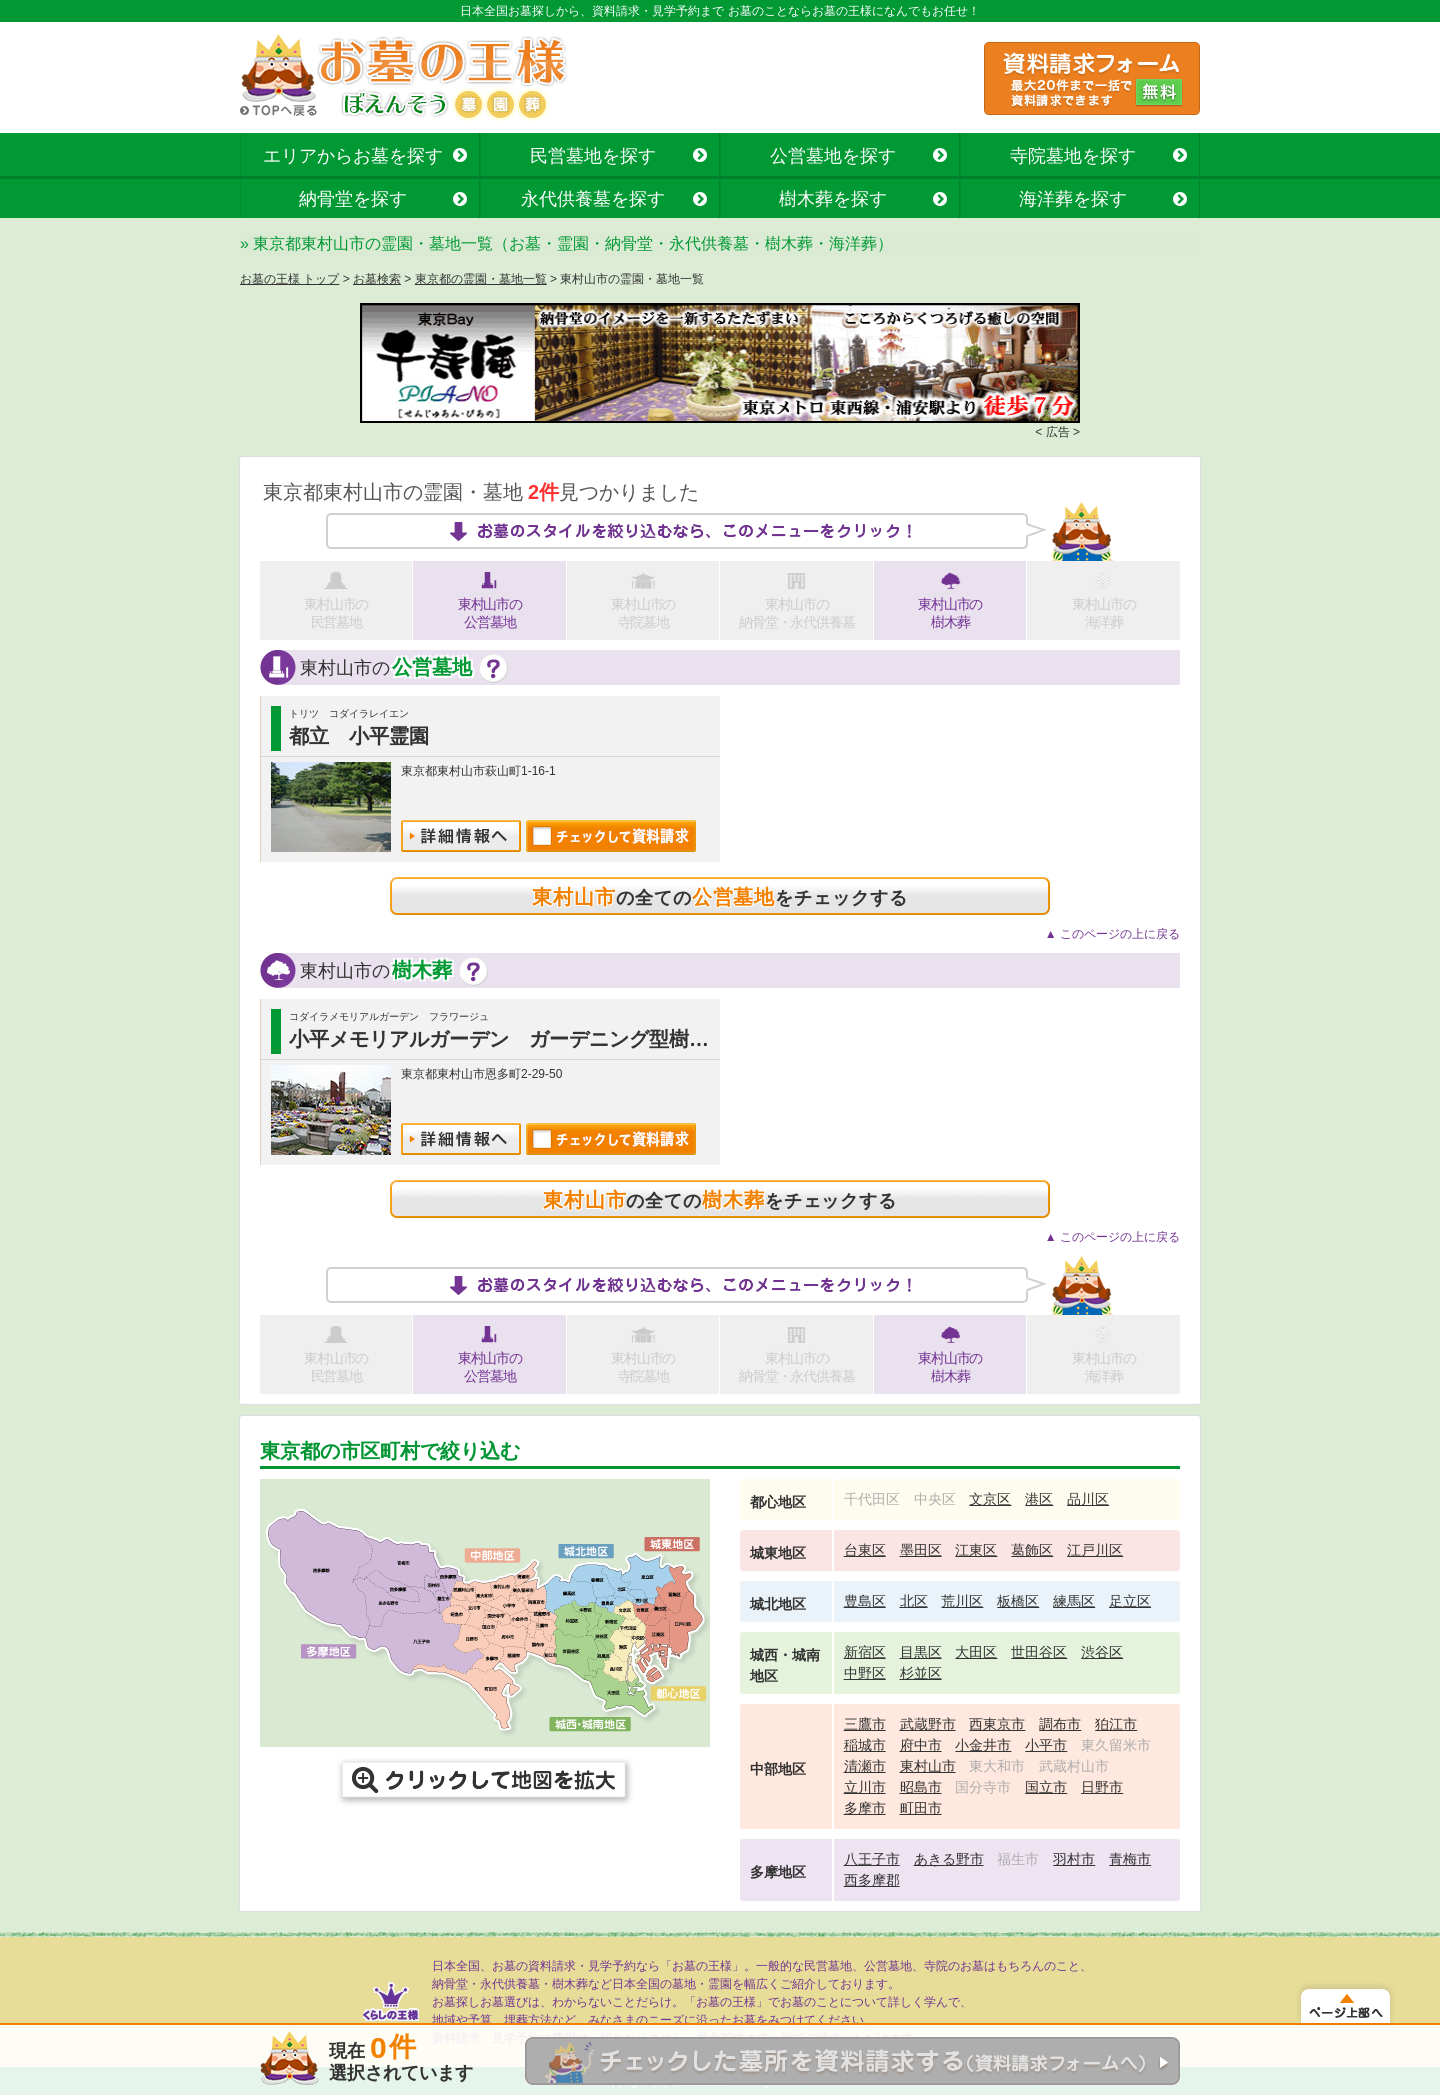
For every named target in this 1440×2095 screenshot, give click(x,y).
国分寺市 (983, 1787)
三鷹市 (865, 1724)
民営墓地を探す (593, 156)
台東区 (865, 1550)
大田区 (976, 1652)
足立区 (1130, 1601)
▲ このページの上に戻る (1112, 934)
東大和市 (997, 1766)
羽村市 (1074, 1859)
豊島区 (865, 1601)
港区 (1039, 1499)
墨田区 (921, 1550)
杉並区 (921, 1673)
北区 (914, 1601)
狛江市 (1116, 1724)
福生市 (1018, 1859)
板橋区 (1018, 1601)
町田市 (921, 1808)
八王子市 (872, 1859)
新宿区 (865, 1652)
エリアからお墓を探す (353, 156)
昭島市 (921, 1787)
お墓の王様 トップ (289, 279)
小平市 (1046, 1745)
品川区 (1088, 1499)
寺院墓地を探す (1073, 156)
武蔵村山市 (1074, 1766)
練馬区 (1074, 1601)
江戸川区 (1095, 1550)
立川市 (865, 1787)
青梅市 (1130, 1859)
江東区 (976, 1550)
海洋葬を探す (1073, 199)
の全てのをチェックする (719, 897)
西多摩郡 (872, 1880)
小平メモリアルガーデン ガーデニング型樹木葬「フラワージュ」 (589, 1039)
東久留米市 (1116, 1745)
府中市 (921, 1745)
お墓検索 (377, 279)
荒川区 (962, 1601)
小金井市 (983, 1745)
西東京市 (997, 1724)
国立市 (1046, 1787)
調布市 (1060, 1724)
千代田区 (872, 1499)
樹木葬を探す (833, 199)
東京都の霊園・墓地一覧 (481, 279)
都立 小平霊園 (359, 736)
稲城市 (865, 1745)
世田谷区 (1039, 1652)
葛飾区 (1032, 1550)
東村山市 (928, 1766)
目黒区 (921, 1652)
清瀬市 (865, 1766)
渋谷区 (1102, 1652)
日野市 (1102, 1787)
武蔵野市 (928, 1724)
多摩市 (865, 1808)
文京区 (990, 1499)
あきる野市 (949, 1859)
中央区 (935, 1499)
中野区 (865, 1673)
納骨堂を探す (353, 199)
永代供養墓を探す (593, 199)
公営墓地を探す (833, 156)
